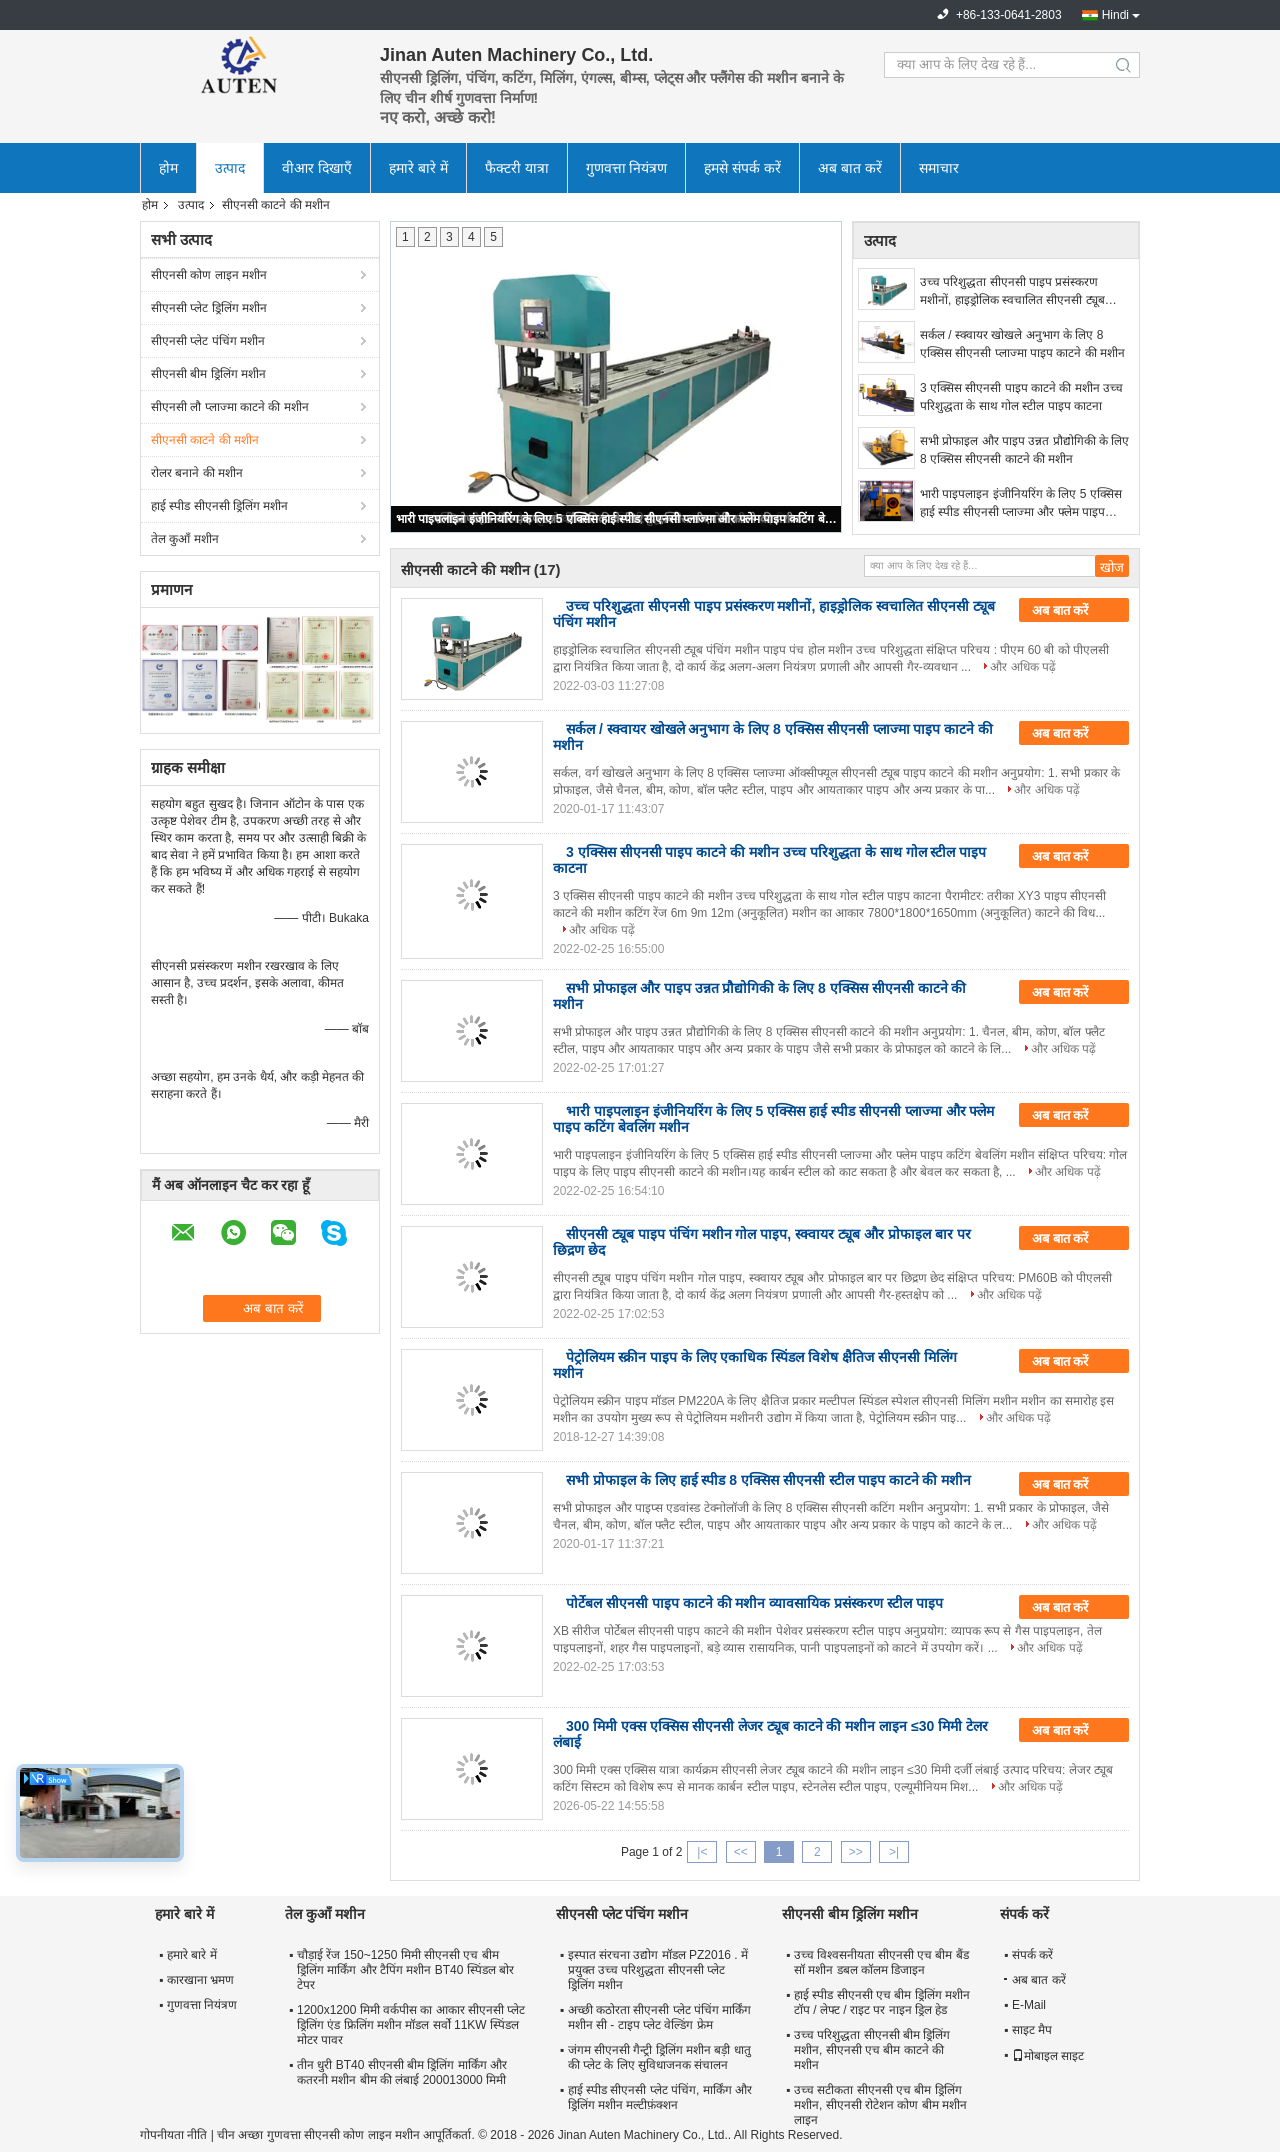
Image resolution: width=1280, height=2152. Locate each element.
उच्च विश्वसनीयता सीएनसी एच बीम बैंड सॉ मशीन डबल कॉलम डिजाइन (881, 1962)
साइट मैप (1032, 2030)
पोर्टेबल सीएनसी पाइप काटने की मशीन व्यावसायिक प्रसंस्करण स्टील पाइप (754, 1603)
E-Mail (1029, 2005)
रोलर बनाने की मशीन (197, 473)
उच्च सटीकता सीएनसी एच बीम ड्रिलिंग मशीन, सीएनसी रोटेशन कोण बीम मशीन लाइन (880, 2105)
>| (894, 1852)
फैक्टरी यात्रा (517, 168)
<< (741, 1852)
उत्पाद (230, 168)
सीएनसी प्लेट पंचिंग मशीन (208, 341)
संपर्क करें (1032, 1955)
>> (856, 1852)
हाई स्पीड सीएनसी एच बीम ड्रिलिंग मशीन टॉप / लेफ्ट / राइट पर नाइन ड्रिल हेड (882, 2002)
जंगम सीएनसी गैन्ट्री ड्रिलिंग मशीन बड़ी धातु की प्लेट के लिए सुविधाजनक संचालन (659, 2057)
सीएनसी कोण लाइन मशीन (209, 275)
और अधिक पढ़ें (1023, 667)
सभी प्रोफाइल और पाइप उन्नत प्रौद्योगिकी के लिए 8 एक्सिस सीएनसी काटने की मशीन (1024, 450)
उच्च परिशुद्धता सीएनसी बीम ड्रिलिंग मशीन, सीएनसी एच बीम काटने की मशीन (872, 2050)
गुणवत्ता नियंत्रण (627, 168)
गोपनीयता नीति (173, 2135)
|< (702, 1852)
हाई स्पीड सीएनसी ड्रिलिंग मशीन (219, 506)
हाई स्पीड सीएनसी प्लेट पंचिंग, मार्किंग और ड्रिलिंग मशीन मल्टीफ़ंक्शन (660, 2097)
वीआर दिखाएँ (317, 168)
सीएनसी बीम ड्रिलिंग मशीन (208, 374)
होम (168, 168)
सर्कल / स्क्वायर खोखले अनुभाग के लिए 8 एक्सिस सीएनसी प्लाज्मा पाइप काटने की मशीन (1022, 344)
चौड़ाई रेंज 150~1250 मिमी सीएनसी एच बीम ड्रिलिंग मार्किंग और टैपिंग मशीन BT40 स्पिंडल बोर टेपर (405, 1970)
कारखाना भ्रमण (200, 1980)
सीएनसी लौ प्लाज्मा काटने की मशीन (230, 407)
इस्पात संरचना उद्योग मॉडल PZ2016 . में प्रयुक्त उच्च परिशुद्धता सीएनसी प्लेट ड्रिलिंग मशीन (658, 1970)
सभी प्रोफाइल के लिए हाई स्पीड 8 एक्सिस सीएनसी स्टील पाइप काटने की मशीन (768, 1480)
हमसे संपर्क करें (742, 168)
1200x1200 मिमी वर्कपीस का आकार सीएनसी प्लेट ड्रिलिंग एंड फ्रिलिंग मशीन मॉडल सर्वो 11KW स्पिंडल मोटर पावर (411, 2025)
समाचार (939, 168)
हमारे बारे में (418, 168)
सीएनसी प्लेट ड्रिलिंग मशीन (209, 308)
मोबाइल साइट (1048, 2056)
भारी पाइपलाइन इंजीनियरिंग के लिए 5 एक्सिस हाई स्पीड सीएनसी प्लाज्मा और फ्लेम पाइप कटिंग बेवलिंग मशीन (617, 519)
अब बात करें (850, 168)
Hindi (1115, 15)
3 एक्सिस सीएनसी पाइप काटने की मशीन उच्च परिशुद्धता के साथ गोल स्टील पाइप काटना (1021, 397)
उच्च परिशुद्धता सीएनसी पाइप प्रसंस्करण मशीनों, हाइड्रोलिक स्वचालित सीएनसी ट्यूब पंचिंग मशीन (1012, 292)
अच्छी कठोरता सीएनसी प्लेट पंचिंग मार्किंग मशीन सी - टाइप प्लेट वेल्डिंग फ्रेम (660, 2017)
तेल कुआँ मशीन (185, 539)
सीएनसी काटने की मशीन (205, 440)
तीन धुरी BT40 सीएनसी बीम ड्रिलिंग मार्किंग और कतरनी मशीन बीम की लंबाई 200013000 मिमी (402, 2072)
